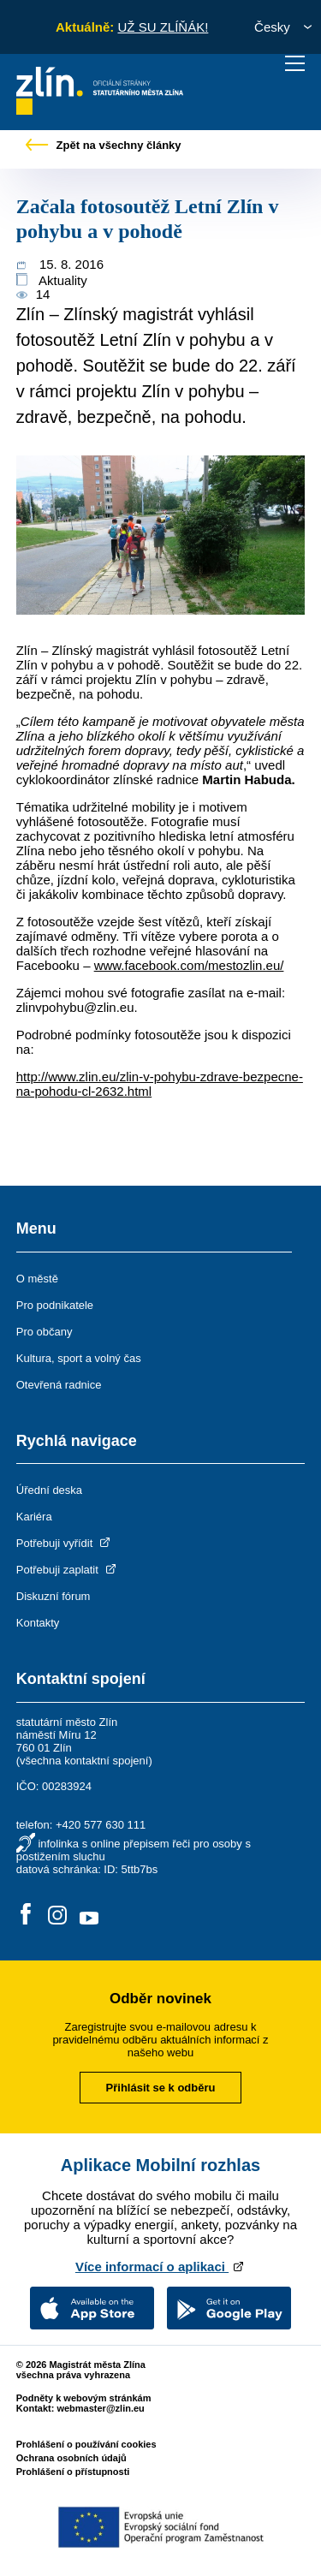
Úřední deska (49, 1490)
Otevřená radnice (59, 1384)
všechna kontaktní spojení (84, 1760)
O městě (37, 1278)
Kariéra (34, 1516)
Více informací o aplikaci (160, 2266)
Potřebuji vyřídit (64, 1543)
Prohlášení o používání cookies (86, 2444)
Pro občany (44, 1331)
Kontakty (38, 1622)
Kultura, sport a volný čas (78, 1358)
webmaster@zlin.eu (100, 2408)
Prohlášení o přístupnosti (73, 2471)
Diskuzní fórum (53, 1596)
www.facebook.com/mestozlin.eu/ (189, 965)
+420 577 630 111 (101, 1824)
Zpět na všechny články (103, 145)
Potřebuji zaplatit (67, 1569)
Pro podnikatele (54, 1305)
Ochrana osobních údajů (71, 2458)
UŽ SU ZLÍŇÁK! (162, 27)
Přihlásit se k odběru (161, 2087)
